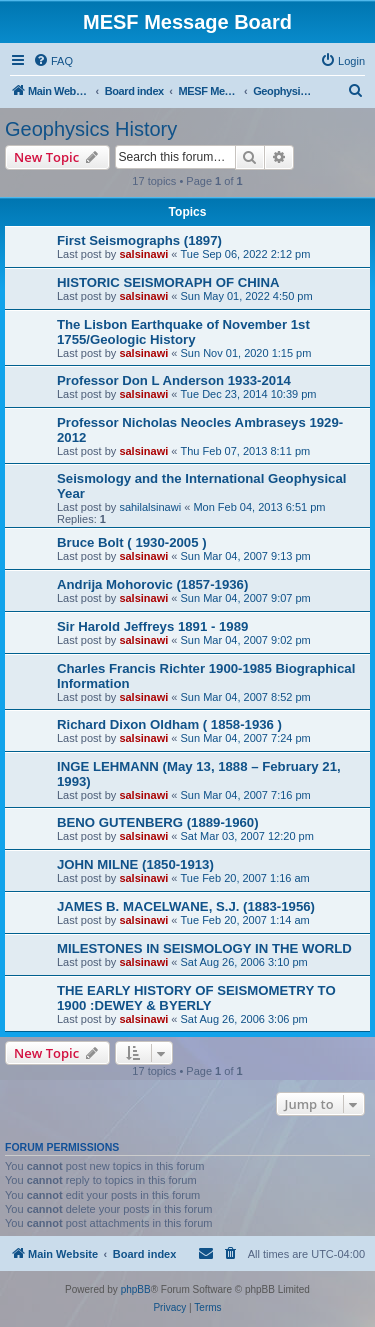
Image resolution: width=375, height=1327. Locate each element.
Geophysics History (91, 129)
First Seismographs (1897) (139, 240)
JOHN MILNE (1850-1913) (135, 864)
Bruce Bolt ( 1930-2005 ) (132, 542)
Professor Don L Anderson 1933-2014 (174, 380)
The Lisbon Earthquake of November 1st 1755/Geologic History (183, 332)
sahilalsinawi (150, 507)
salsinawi (143, 254)
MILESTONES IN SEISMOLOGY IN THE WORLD (204, 948)
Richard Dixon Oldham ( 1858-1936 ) (169, 724)
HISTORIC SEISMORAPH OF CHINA (168, 282)
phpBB (136, 1289)
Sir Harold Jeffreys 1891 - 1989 (152, 626)
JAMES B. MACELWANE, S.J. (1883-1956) (186, 906)
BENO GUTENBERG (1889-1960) (158, 822)
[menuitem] (53, 61)
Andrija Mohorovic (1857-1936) (152, 584)
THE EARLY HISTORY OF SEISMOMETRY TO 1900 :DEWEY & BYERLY (196, 998)
